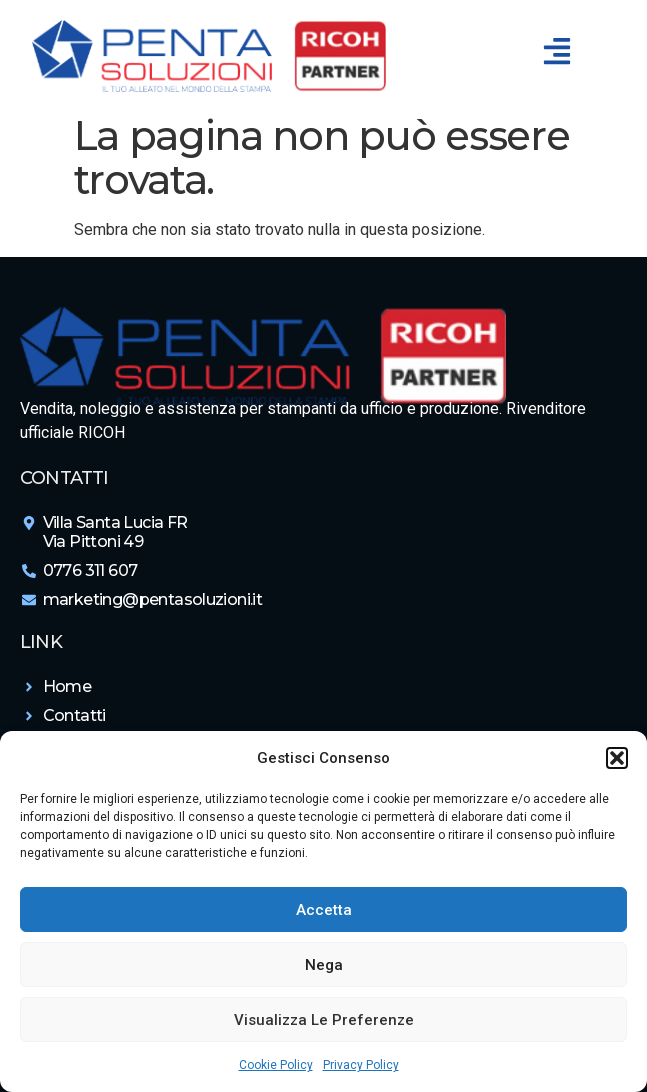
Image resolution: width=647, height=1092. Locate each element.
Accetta (324, 910)
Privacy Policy (361, 1065)
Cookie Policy (276, 1065)
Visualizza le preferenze (324, 1020)
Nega (324, 965)
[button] (617, 758)
